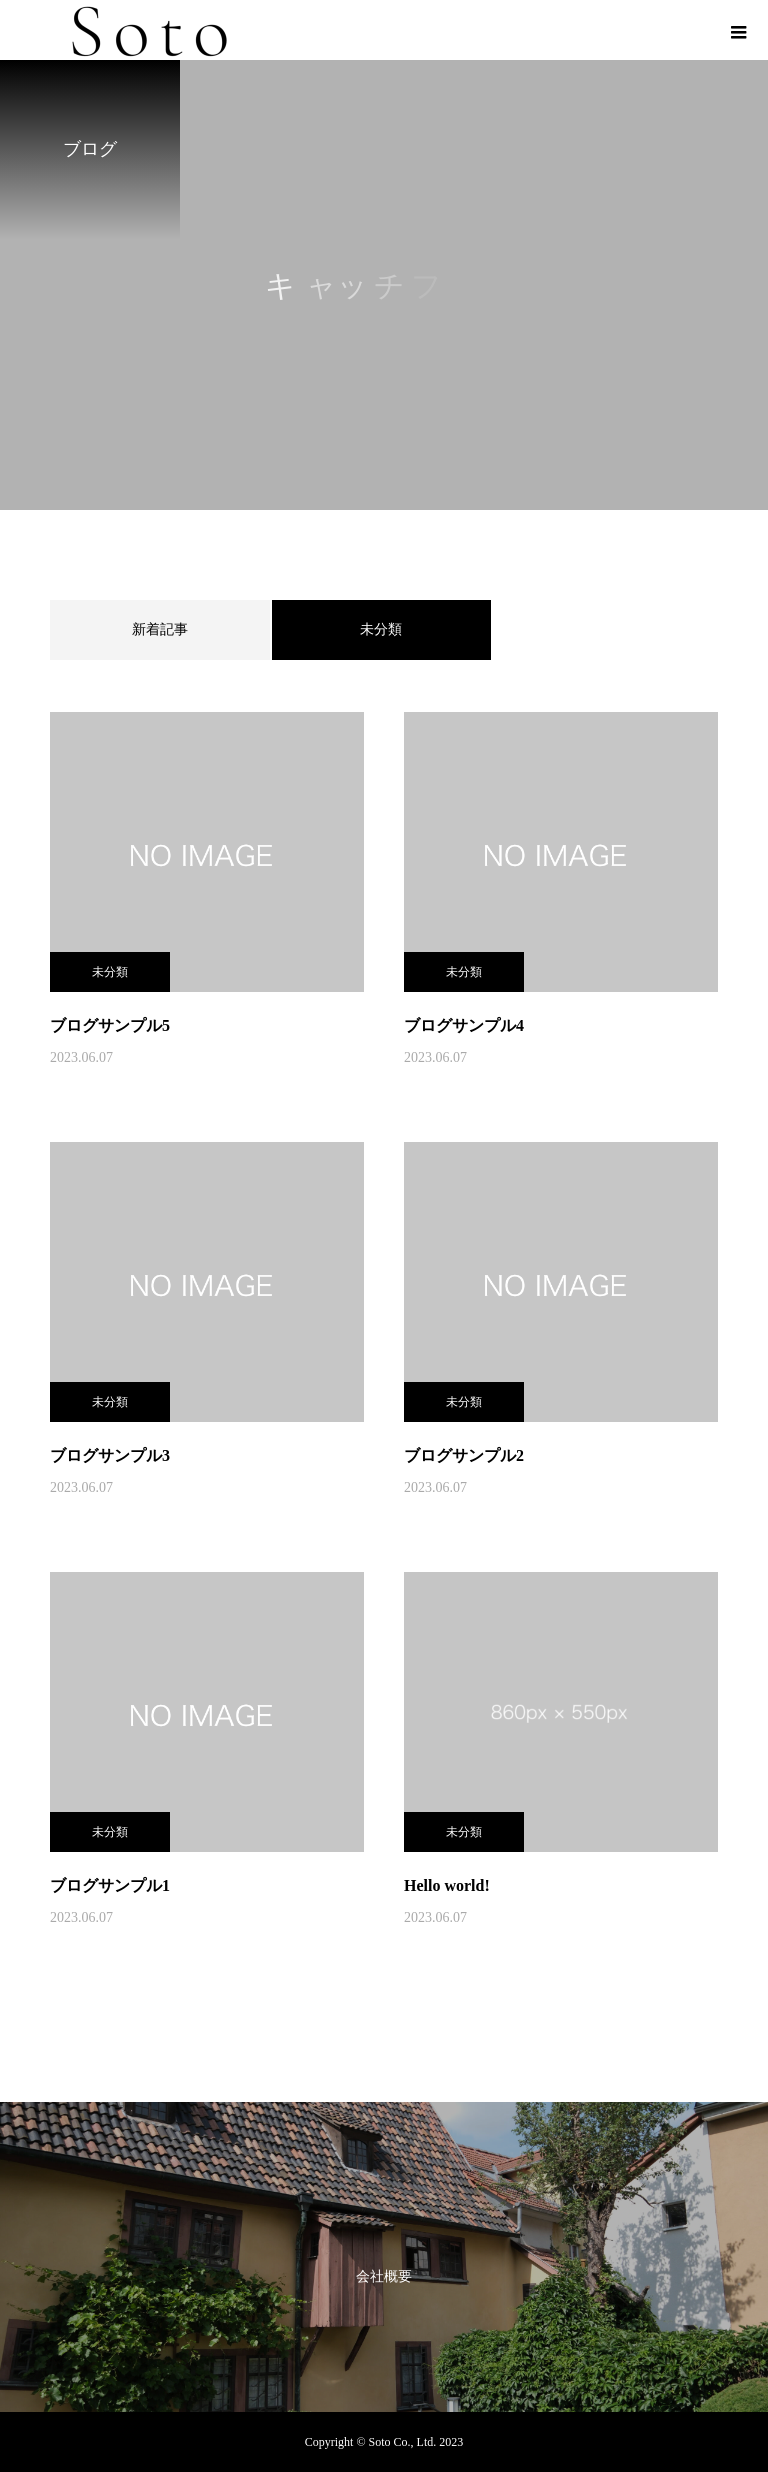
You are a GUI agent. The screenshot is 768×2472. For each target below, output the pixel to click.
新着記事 (160, 629)
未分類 (110, 972)
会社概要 (384, 2276)
